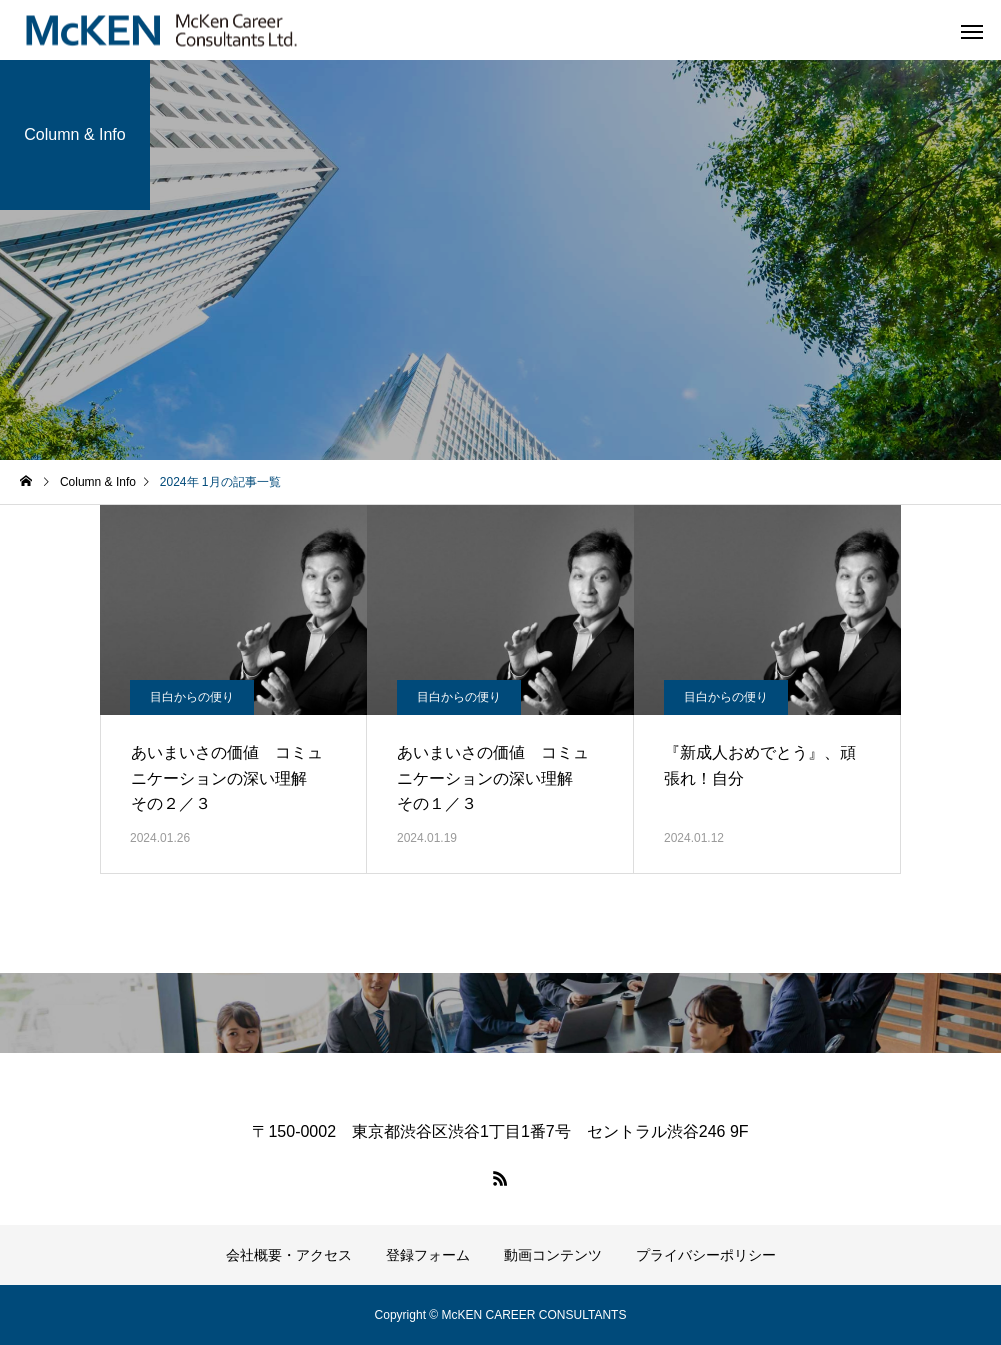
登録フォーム (428, 1255)
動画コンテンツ (553, 1255)
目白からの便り (192, 697)
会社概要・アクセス (289, 1255)
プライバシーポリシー (706, 1255)
